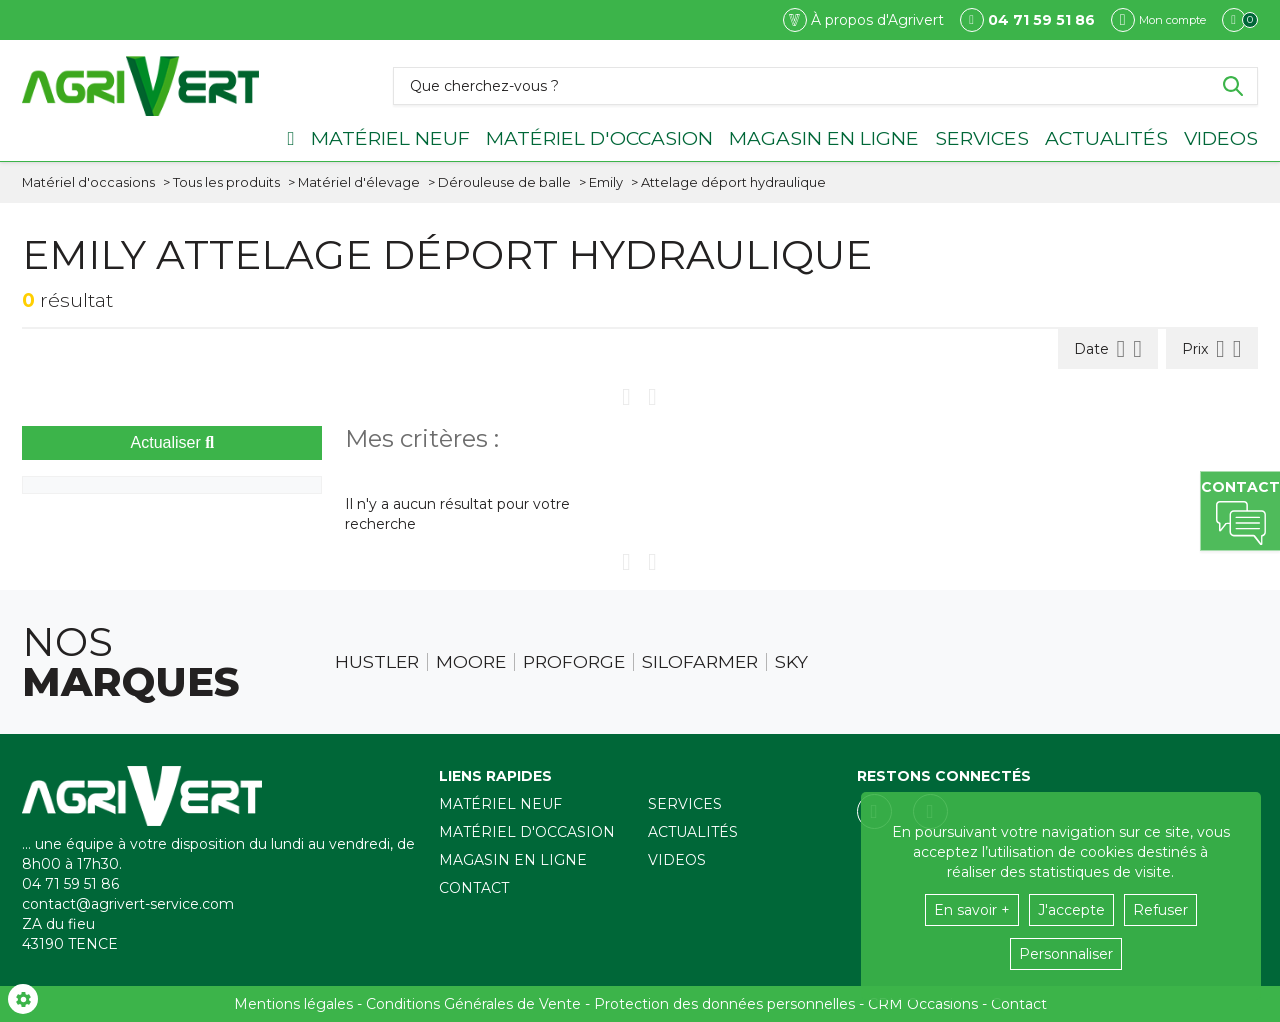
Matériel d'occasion (599, 138)
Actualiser (173, 442)
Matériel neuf (390, 138)
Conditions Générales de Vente (473, 1004)
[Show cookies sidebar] (23, 999)
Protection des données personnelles (724, 1004)
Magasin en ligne (824, 138)
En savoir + (972, 910)
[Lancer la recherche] (1233, 86)
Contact (474, 888)
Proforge (574, 662)
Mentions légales (293, 1004)
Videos (1221, 138)
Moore (471, 662)
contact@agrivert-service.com (128, 904)
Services (982, 138)
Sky (791, 662)
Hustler (377, 662)
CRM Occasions (923, 1004)
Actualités (1106, 138)
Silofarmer (700, 662)
